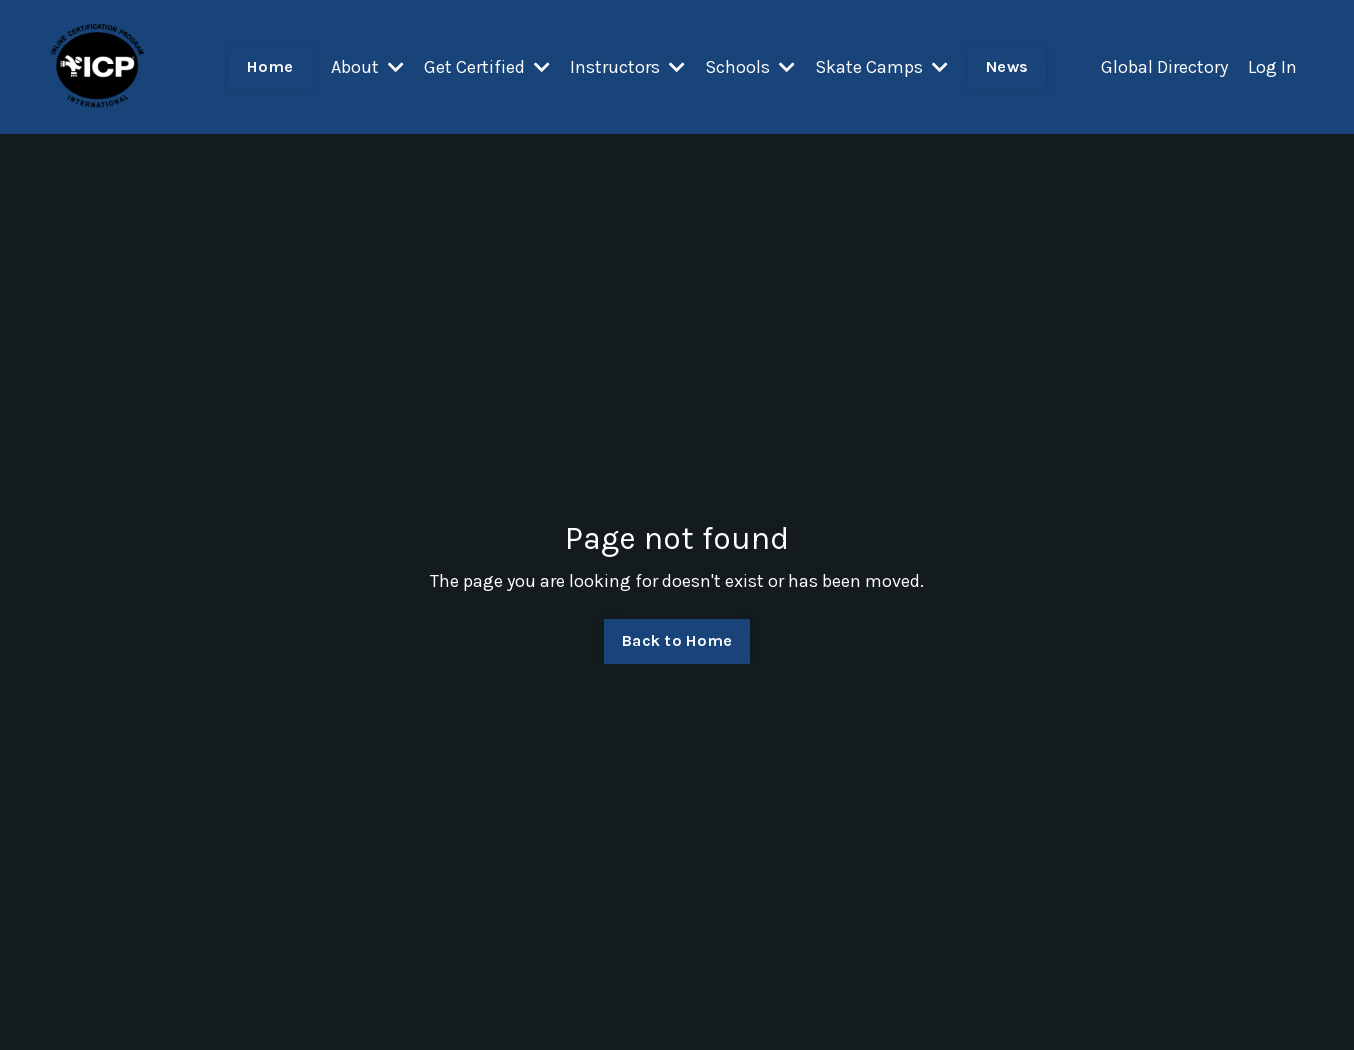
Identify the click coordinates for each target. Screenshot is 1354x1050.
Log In (1272, 67)
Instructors (627, 67)
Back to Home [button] (677, 640)
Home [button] (270, 66)
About (367, 67)
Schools (750, 67)
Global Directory (1164, 67)
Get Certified (487, 67)
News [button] (1007, 66)
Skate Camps (881, 67)
